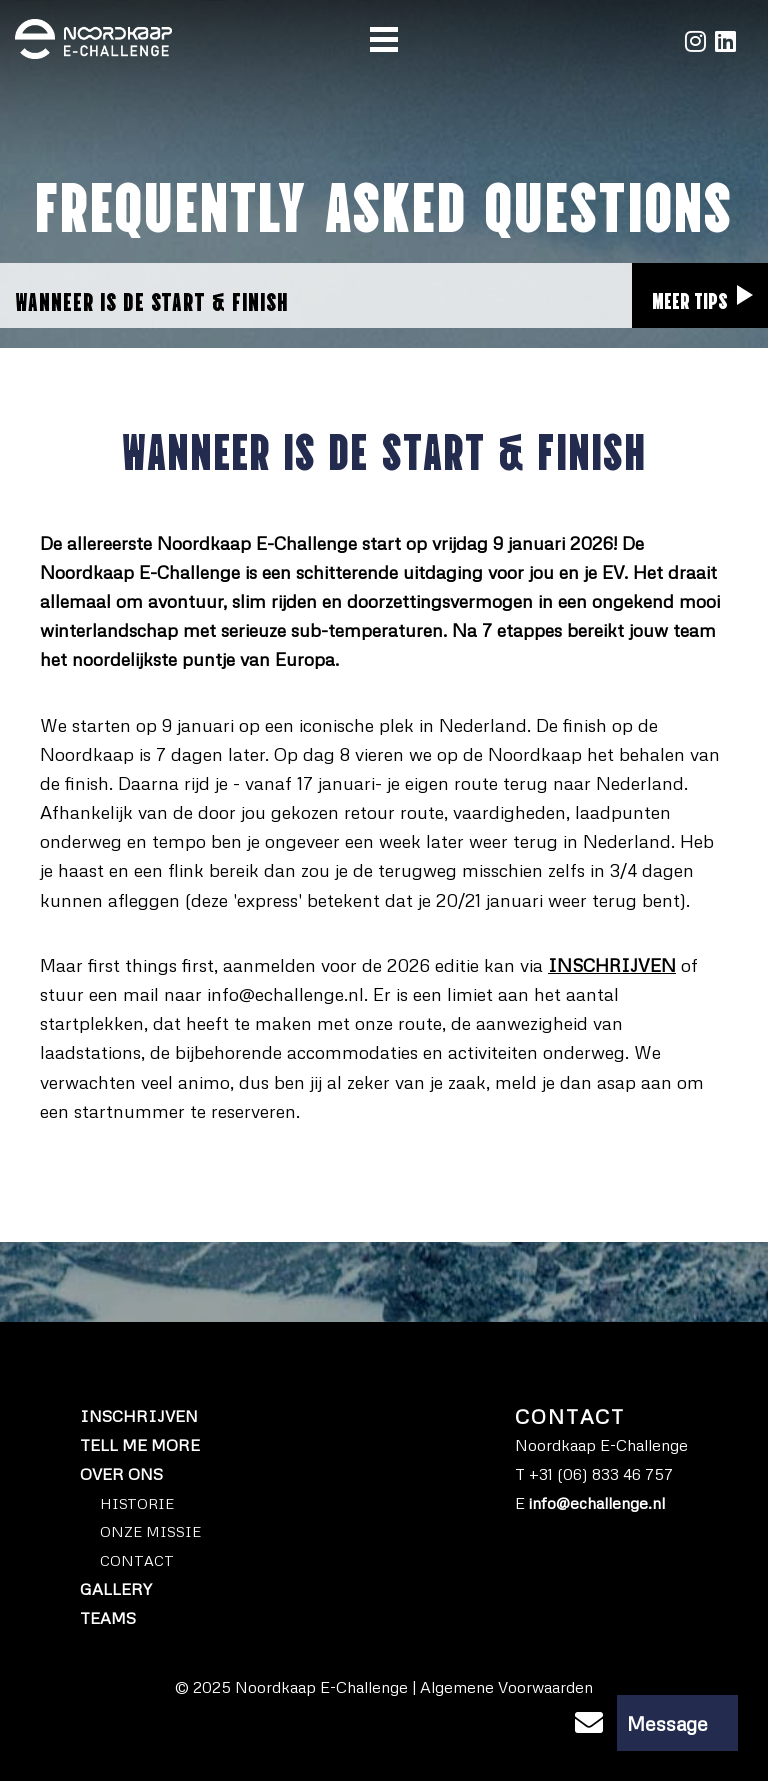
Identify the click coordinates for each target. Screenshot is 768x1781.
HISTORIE (137, 1503)
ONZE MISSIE (150, 1531)
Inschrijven (139, 1416)
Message (634, 1723)
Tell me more (140, 1445)
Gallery (116, 1589)
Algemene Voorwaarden (506, 1687)
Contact (137, 1560)
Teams (108, 1618)
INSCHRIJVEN (612, 965)
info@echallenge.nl (285, 994)
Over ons (121, 1474)
